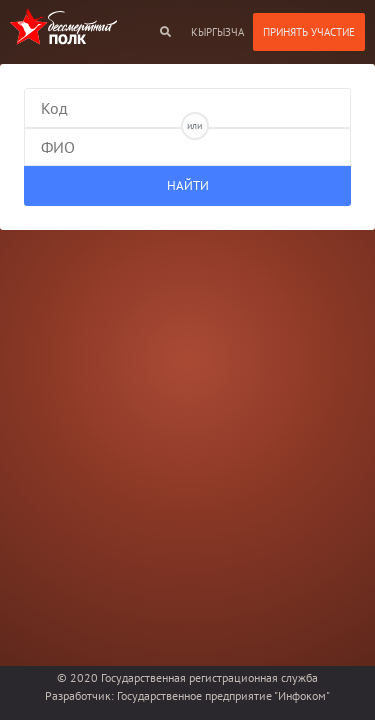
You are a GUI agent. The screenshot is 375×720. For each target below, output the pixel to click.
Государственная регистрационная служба (209, 677)
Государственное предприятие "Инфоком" (223, 695)
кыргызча (217, 32)
